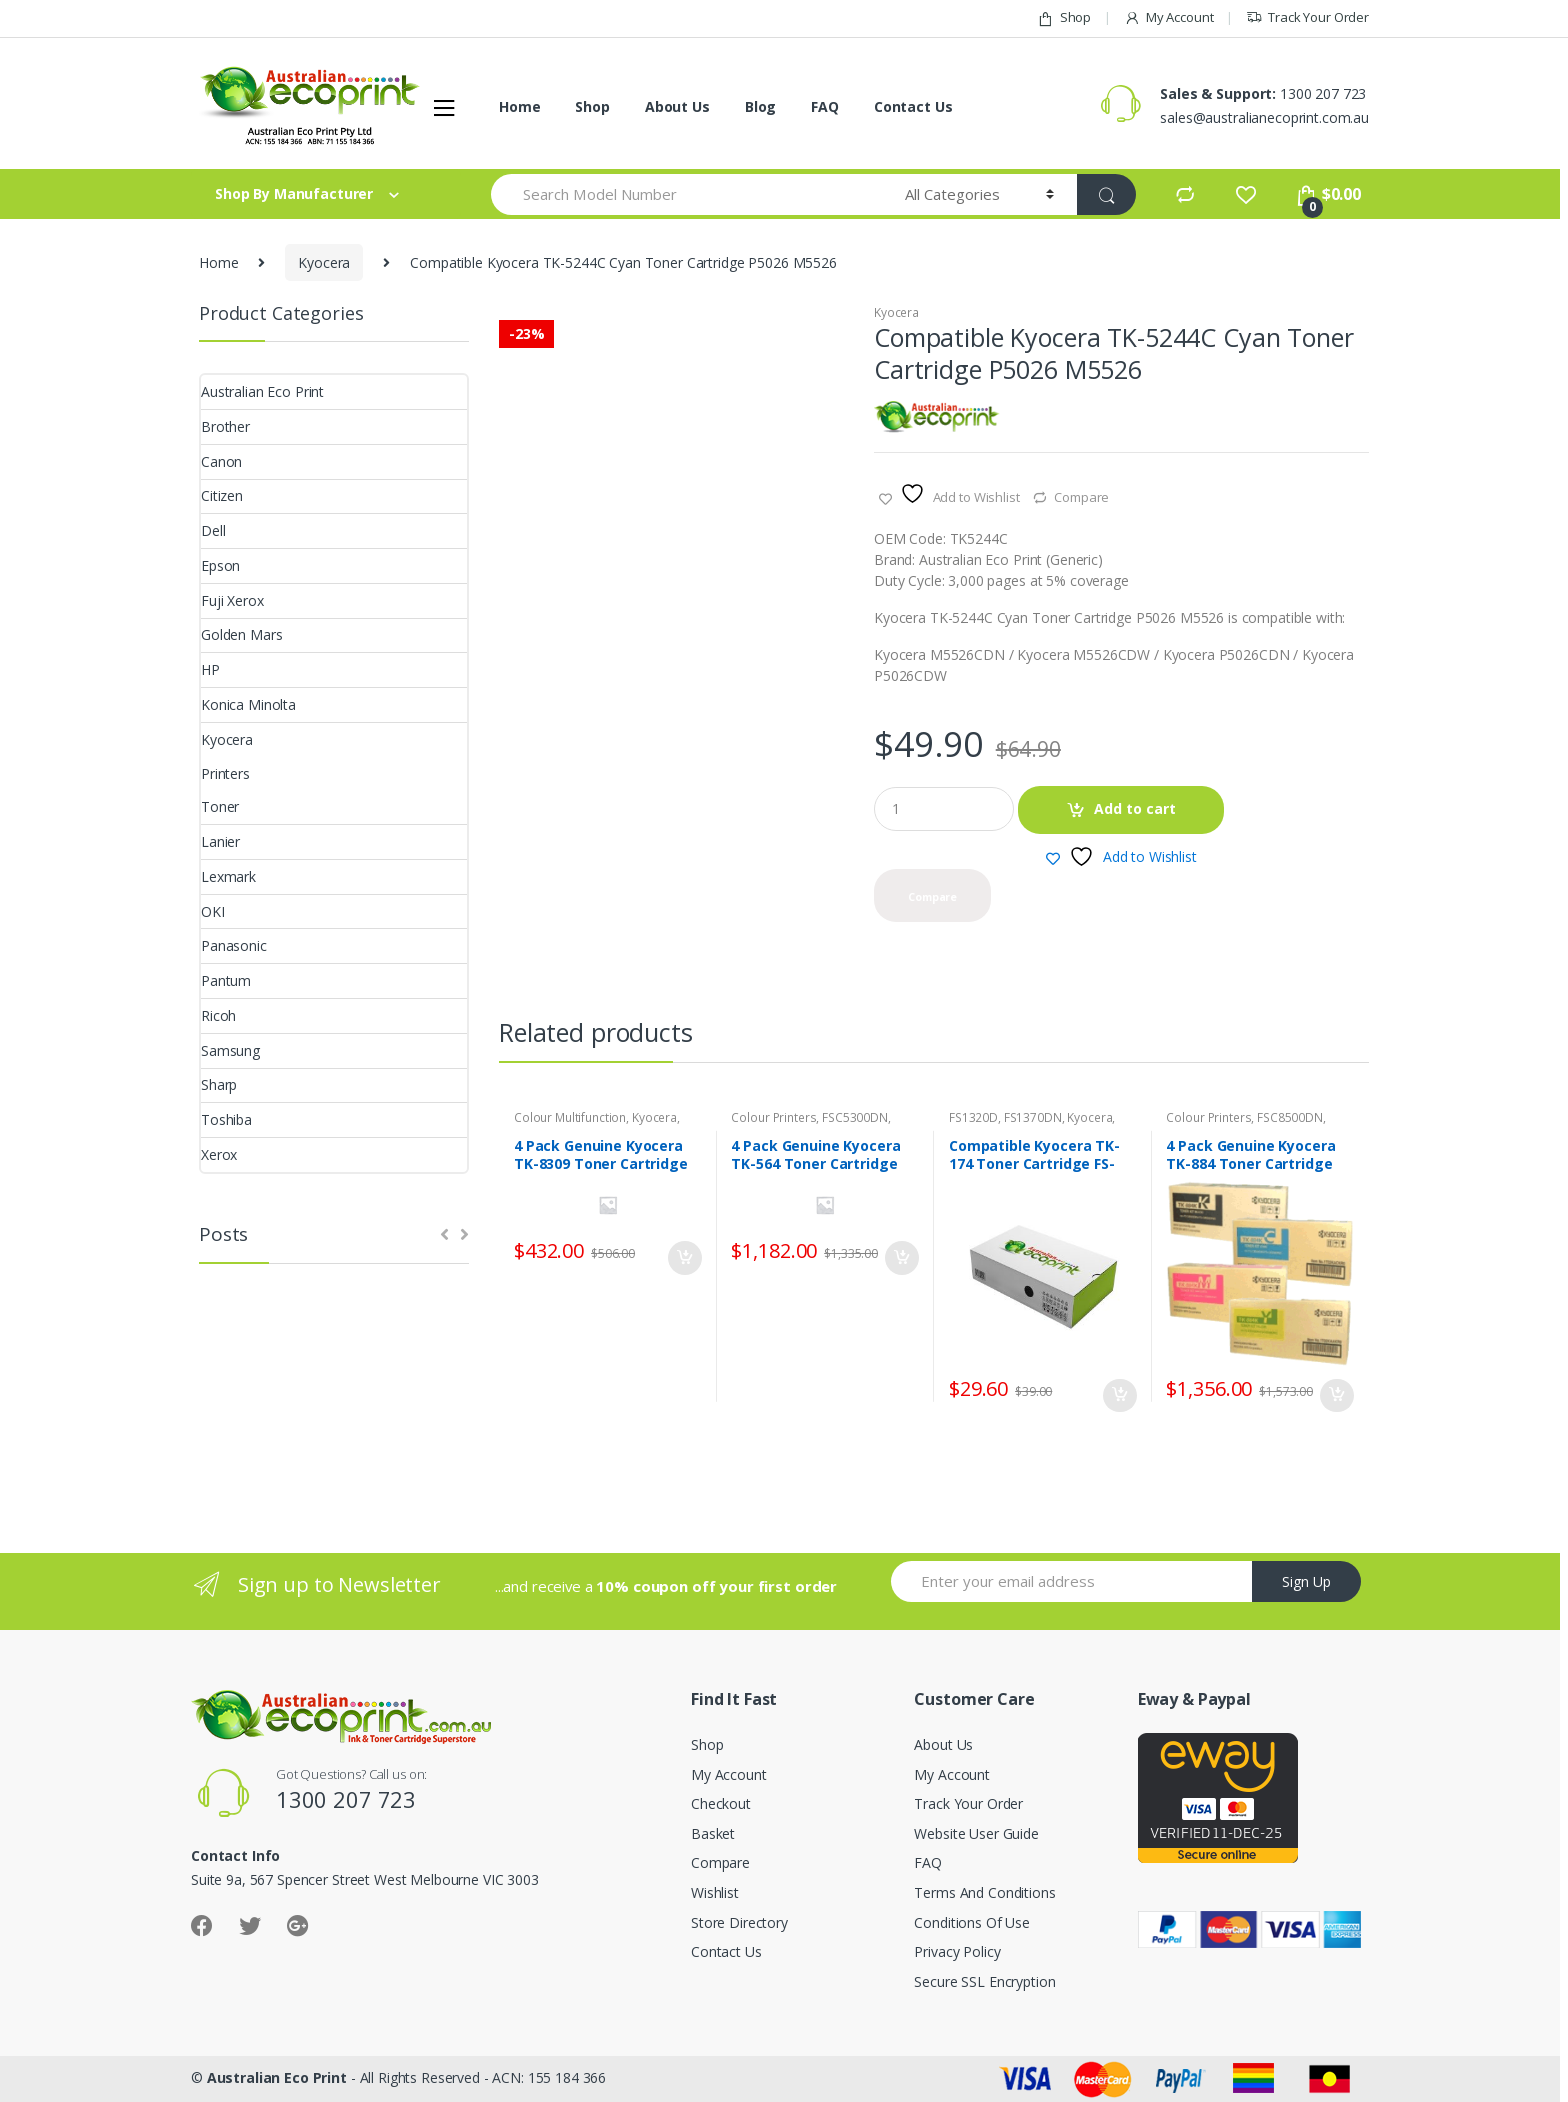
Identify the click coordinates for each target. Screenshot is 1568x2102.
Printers (225, 773)
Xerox (219, 1154)
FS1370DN (1033, 1117)
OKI (213, 911)
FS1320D (973, 1117)
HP (210, 669)
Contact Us (913, 106)
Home (519, 106)
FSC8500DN (1290, 1117)
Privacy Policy (957, 1951)
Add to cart (1135, 808)
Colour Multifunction (570, 1117)
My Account (1168, 17)
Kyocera (324, 262)
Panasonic (234, 945)
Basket (713, 1833)
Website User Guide (976, 1833)
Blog (760, 106)
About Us (677, 106)
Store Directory (739, 1922)
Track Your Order (1307, 17)
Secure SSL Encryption (984, 1981)
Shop (1064, 17)
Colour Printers (773, 1117)
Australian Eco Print (262, 391)
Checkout (721, 1803)
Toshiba (226, 1119)
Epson (220, 565)
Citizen (222, 495)
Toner (220, 806)
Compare (1081, 497)
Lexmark (228, 876)
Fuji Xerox (232, 600)
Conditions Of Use (972, 1922)
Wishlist (715, 1892)
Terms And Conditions (984, 1892)
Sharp (219, 1084)
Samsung (230, 1050)
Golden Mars (241, 634)
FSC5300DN (855, 1117)
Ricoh (218, 1015)
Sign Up (1306, 1581)
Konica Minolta (248, 704)
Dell (213, 530)
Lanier (220, 841)
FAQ (825, 106)
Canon (221, 461)
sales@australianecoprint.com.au (1264, 117)
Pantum (226, 980)
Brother (225, 426)
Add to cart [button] (684, 1258)
